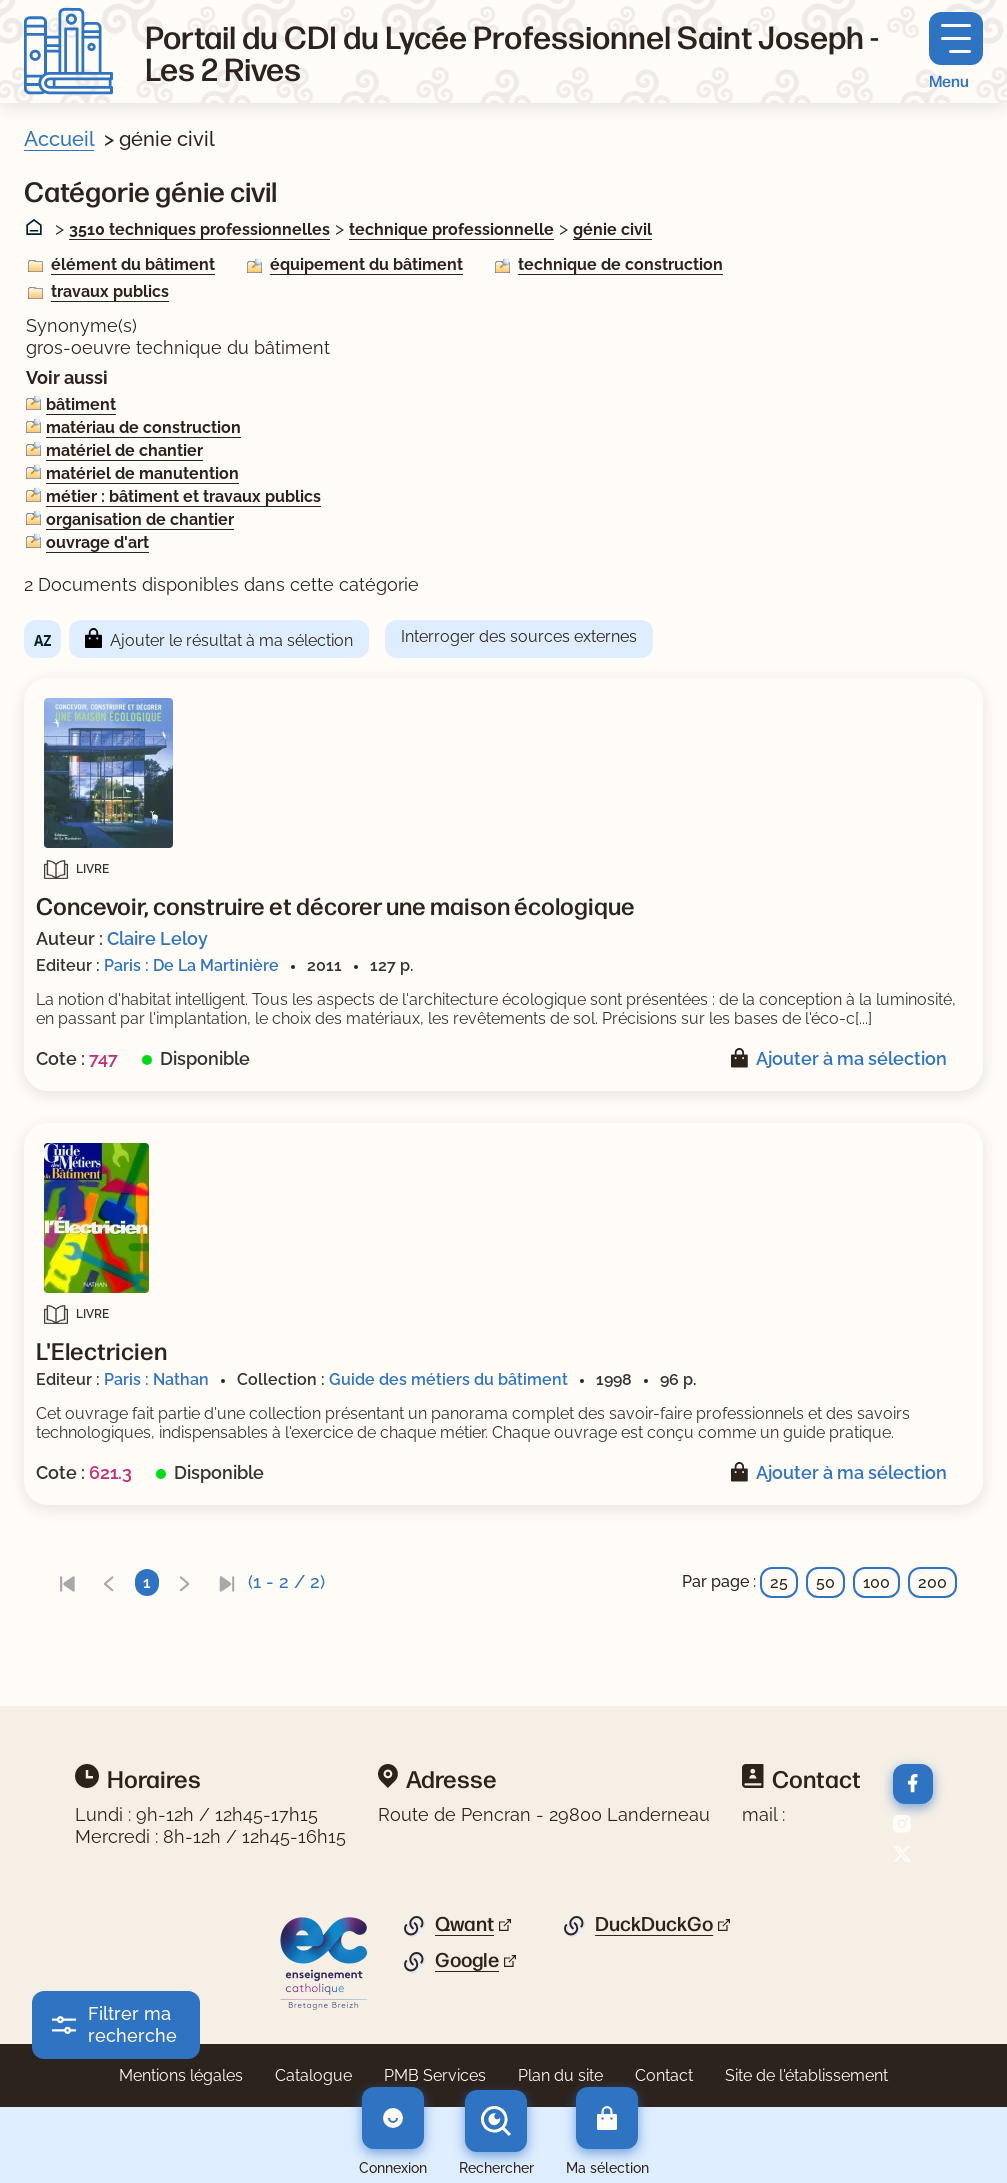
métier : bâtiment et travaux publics (183, 496)
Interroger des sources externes (519, 636)
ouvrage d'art (97, 542)
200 (932, 1582)
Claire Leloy (157, 938)
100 (876, 1582)
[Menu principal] (956, 51)
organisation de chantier (140, 519)
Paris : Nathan (156, 1379)
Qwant (464, 1924)
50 (825, 1582)
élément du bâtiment (133, 264)
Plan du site (560, 2075)
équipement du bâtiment (366, 264)
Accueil (59, 139)
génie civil (612, 229)
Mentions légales (181, 2075)
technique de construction (620, 264)
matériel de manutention (142, 473)
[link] (67, 1582)
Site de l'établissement (806, 2075)
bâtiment (81, 404)
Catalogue (313, 2075)
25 (779, 1582)
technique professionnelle (451, 229)
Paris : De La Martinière (191, 965)
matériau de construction (143, 427)
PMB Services (435, 2075)
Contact (664, 2075)
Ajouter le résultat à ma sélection (231, 640)
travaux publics (110, 291)
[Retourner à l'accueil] (68, 51)
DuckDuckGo (654, 1924)
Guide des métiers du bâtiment (448, 1379)
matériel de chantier (124, 450)
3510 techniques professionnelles (199, 229)
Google (467, 1960)
